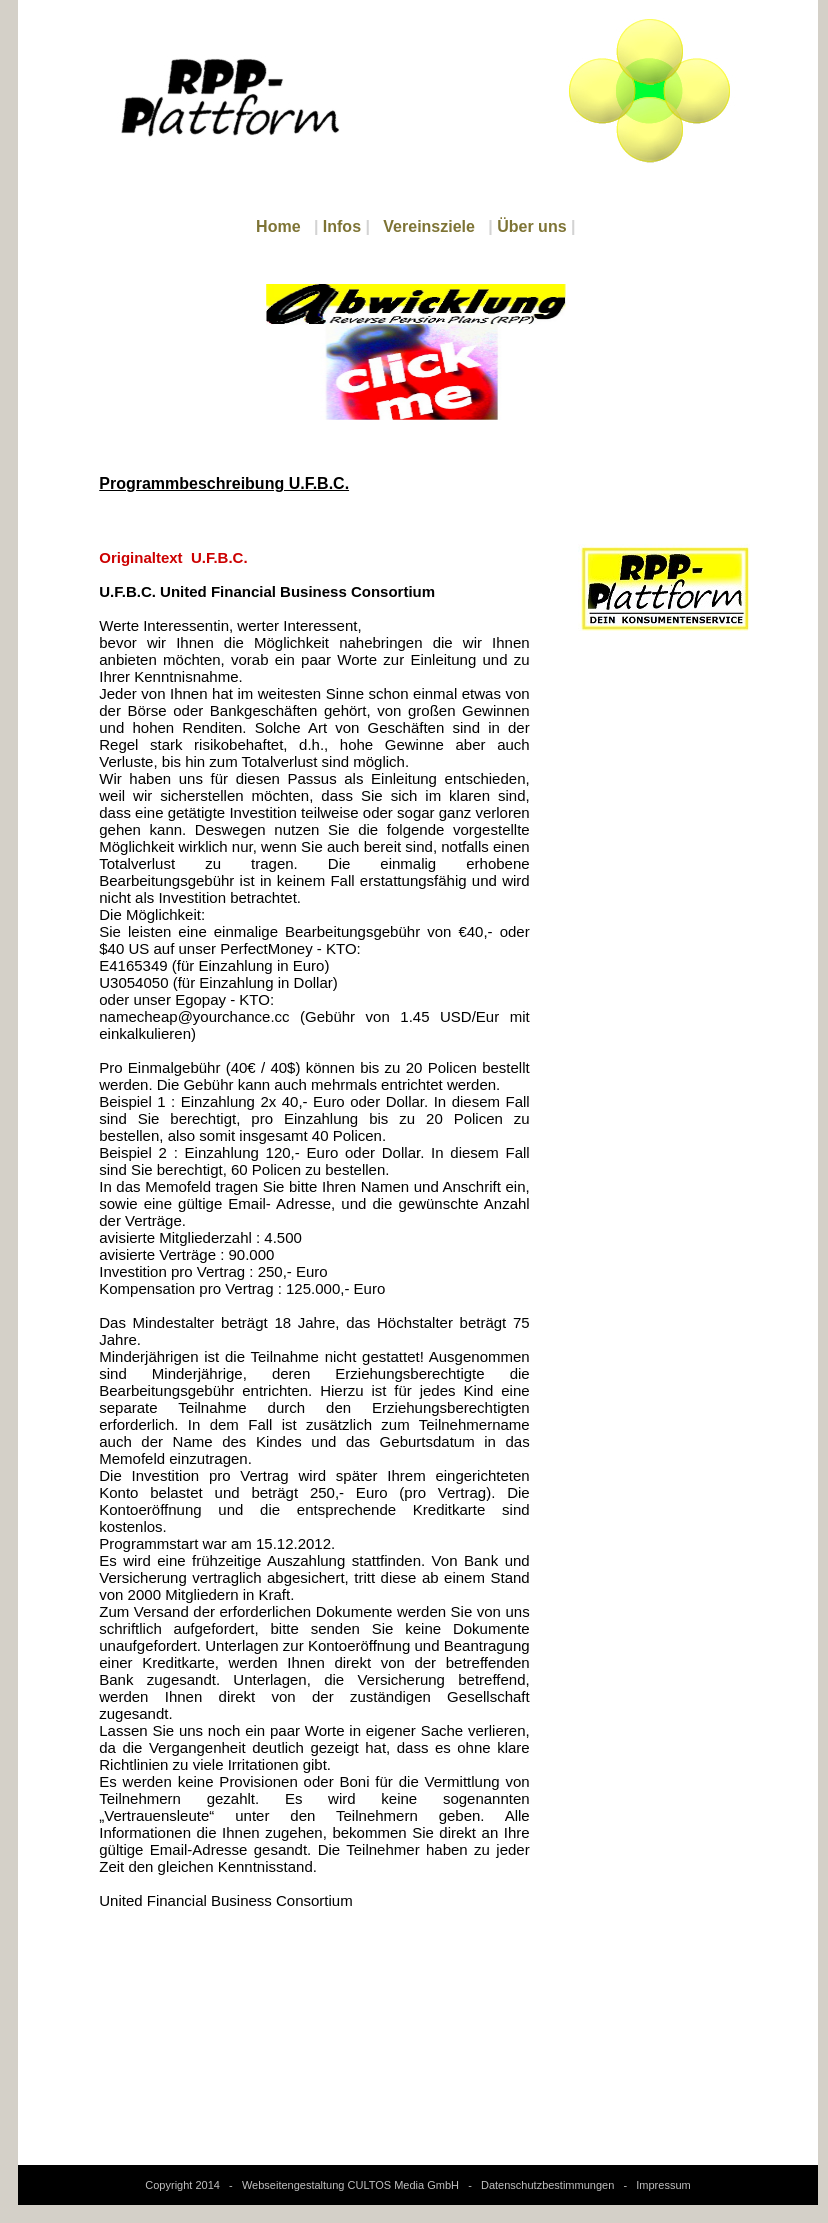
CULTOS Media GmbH (403, 2185)
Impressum (663, 2185)
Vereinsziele (429, 226)
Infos (342, 226)
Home (278, 226)
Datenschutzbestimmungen (547, 2185)
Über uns (531, 226)
